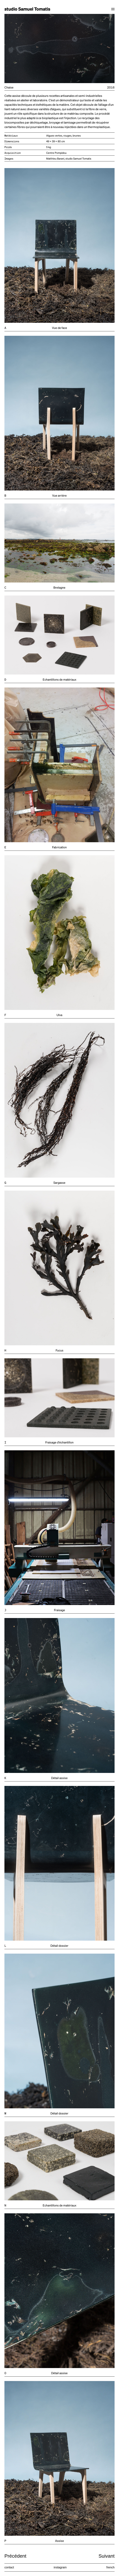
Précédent (15, 2556)
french (110, 2567)
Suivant (106, 2556)
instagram (60, 2567)
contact (9, 2567)
